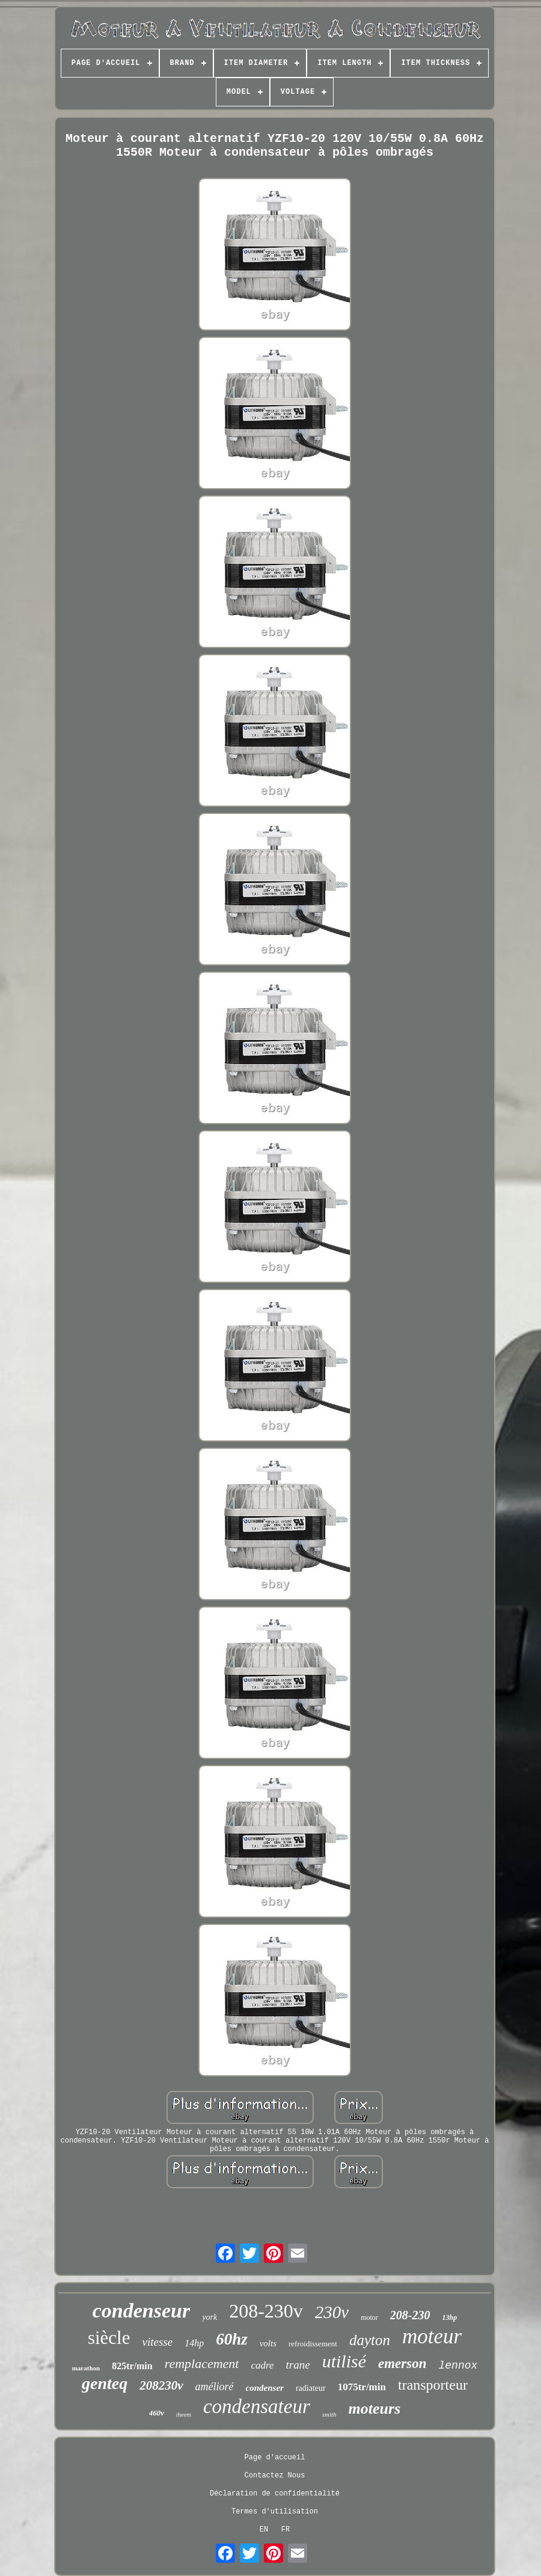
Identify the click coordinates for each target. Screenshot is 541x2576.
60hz (232, 2339)
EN (264, 2530)
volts (268, 2343)
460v (156, 2412)
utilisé (344, 2361)
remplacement (202, 2363)
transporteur (433, 2385)
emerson (402, 2363)
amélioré (214, 2387)
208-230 (410, 2315)
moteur (432, 2336)
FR (285, 2530)
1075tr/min (362, 2387)
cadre (262, 2365)
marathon (86, 2368)
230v (332, 2312)
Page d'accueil (275, 2457)
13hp (449, 2317)
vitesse (157, 2342)
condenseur (141, 2310)
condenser (265, 2388)
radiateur (311, 2388)
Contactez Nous (275, 2475)
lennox (458, 2366)
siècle (109, 2337)
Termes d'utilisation (274, 2511)
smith (329, 2414)
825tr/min (132, 2366)
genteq (104, 2383)
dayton (369, 2340)
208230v (161, 2385)
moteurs (375, 2408)
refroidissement (313, 2343)
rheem (183, 2414)
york (209, 2317)
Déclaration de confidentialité (275, 2493)
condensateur (256, 2406)
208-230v (266, 2311)
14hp (194, 2343)
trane (298, 2364)
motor (369, 2317)
